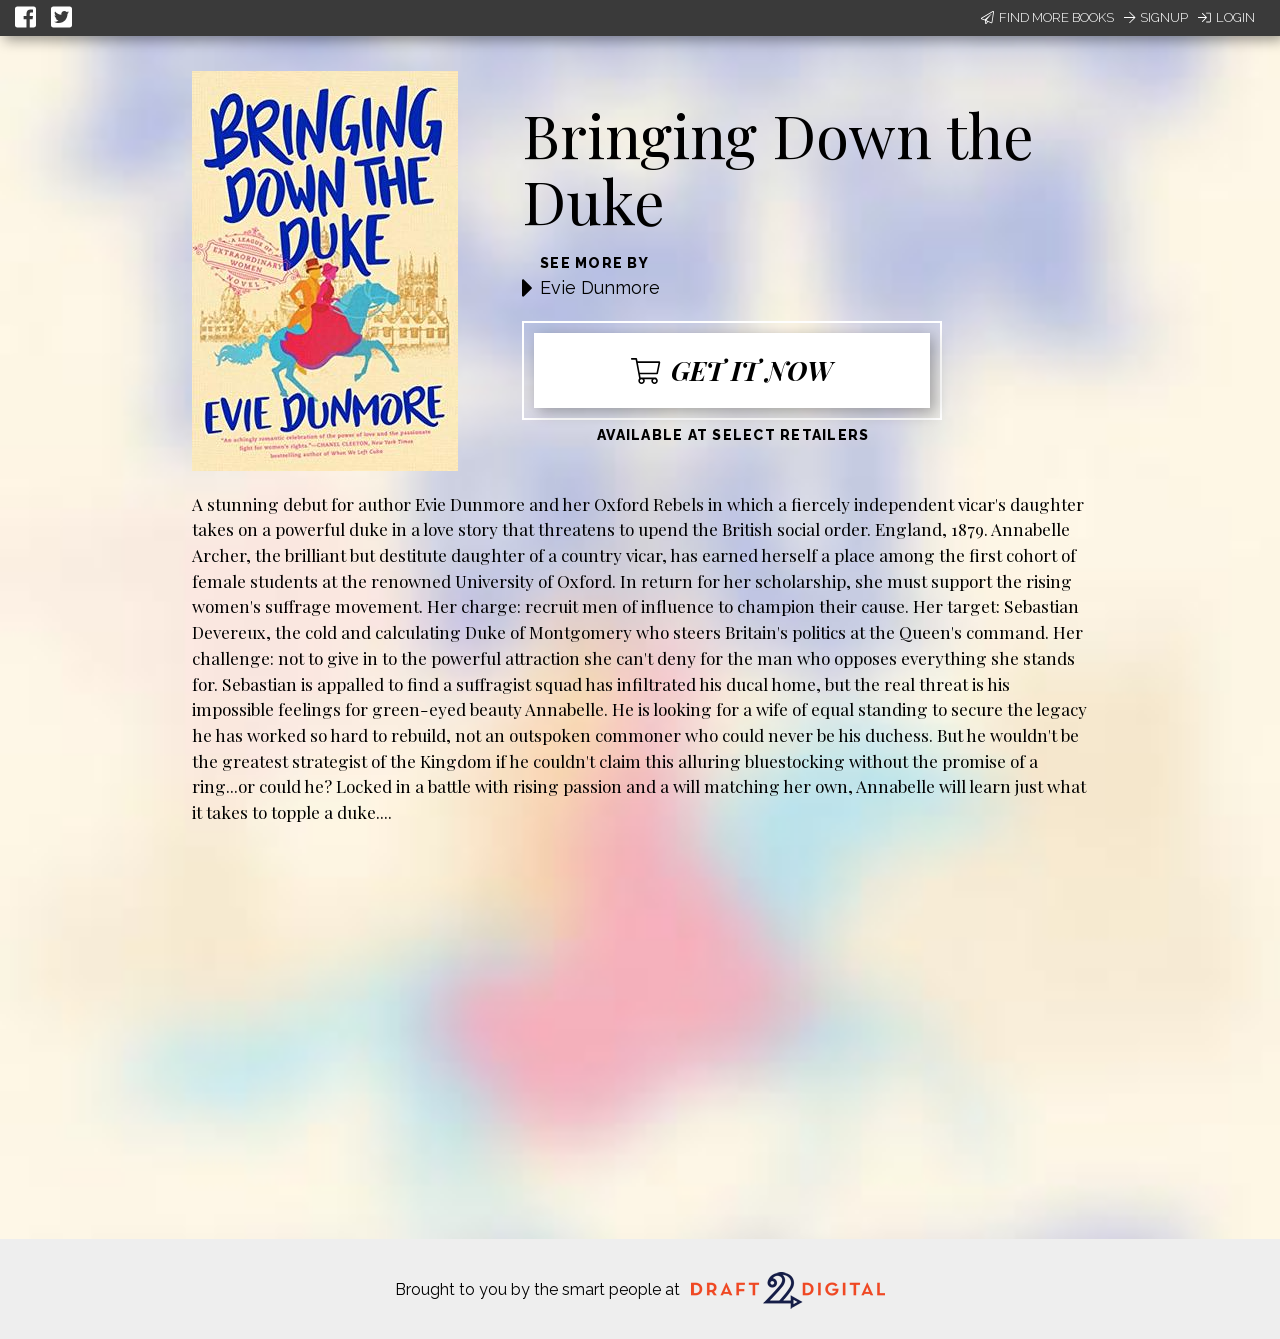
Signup (1156, 17)
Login (1226, 17)
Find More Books (1047, 17)
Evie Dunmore (600, 287)
